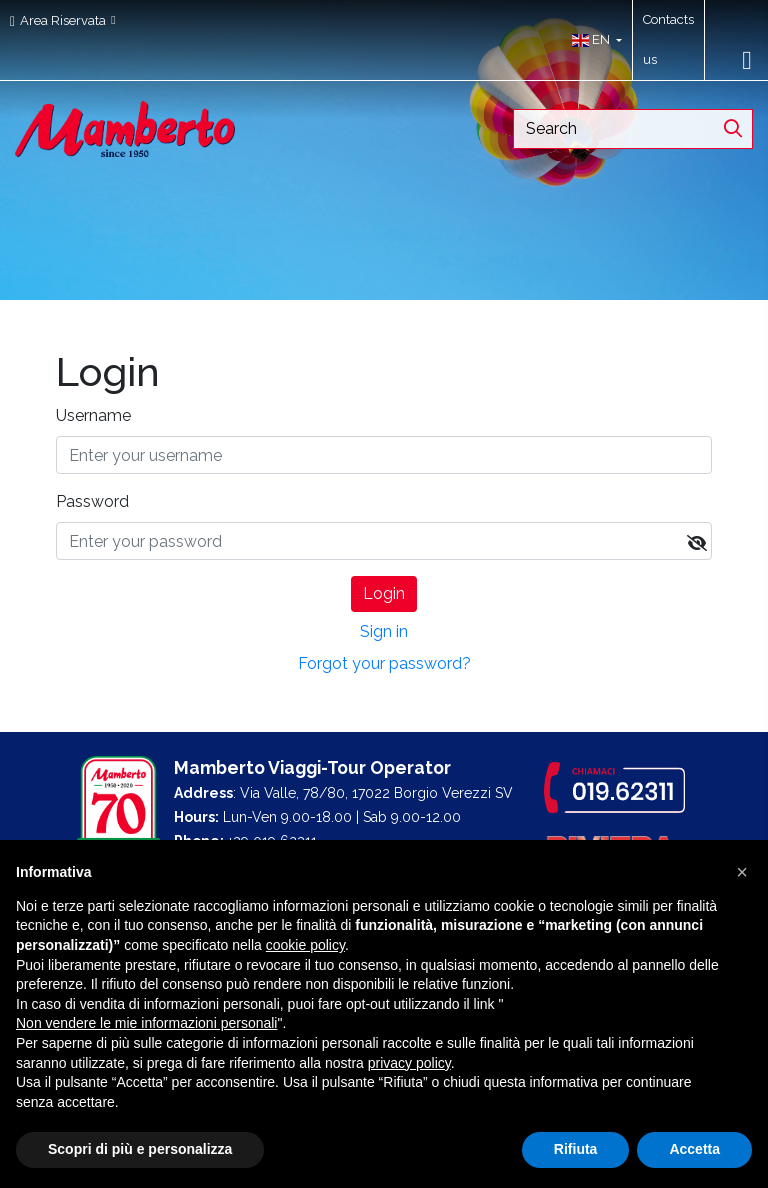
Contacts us (668, 39)
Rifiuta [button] (576, 1149)
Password (92, 501)
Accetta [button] (694, 1149)
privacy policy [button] (409, 1063)
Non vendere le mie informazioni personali (146, 1023)
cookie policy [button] (305, 945)
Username (93, 415)
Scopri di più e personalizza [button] (140, 1149)
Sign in (384, 631)
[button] (592, 40)
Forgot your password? (384, 663)
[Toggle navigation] (747, 60)
